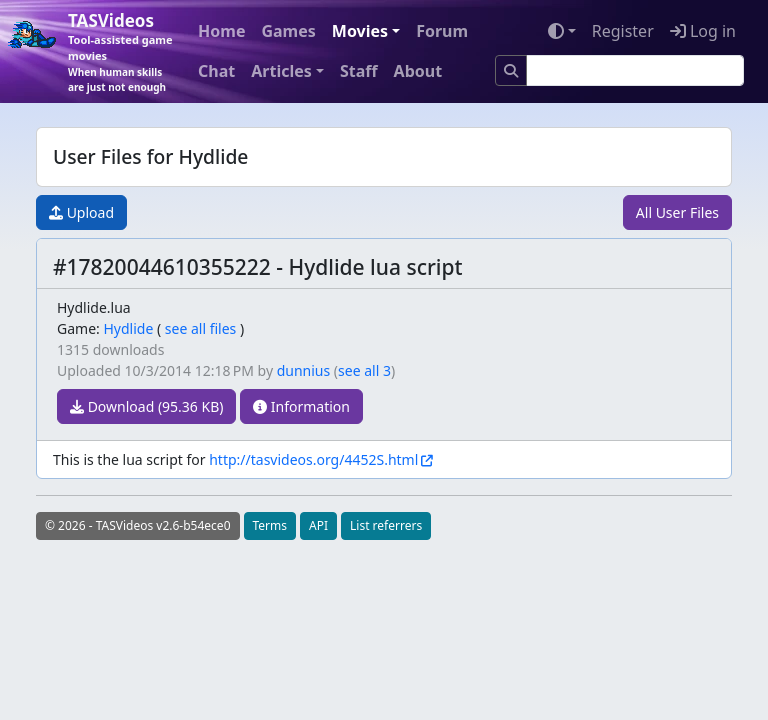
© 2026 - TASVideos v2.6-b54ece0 (138, 525)
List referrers (386, 525)
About (418, 71)
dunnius (304, 370)
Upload (81, 212)
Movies (360, 31)
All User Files (677, 212)
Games (288, 31)
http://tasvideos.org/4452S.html (313, 459)
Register (623, 31)
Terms (270, 525)
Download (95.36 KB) (146, 406)
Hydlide (128, 328)
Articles (281, 71)
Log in (703, 31)
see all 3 (364, 370)
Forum (442, 31)
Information (301, 406)
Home (221, 31)
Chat (216, 71)
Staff (359, 71)
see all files (201, 328)
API (318, 525)
